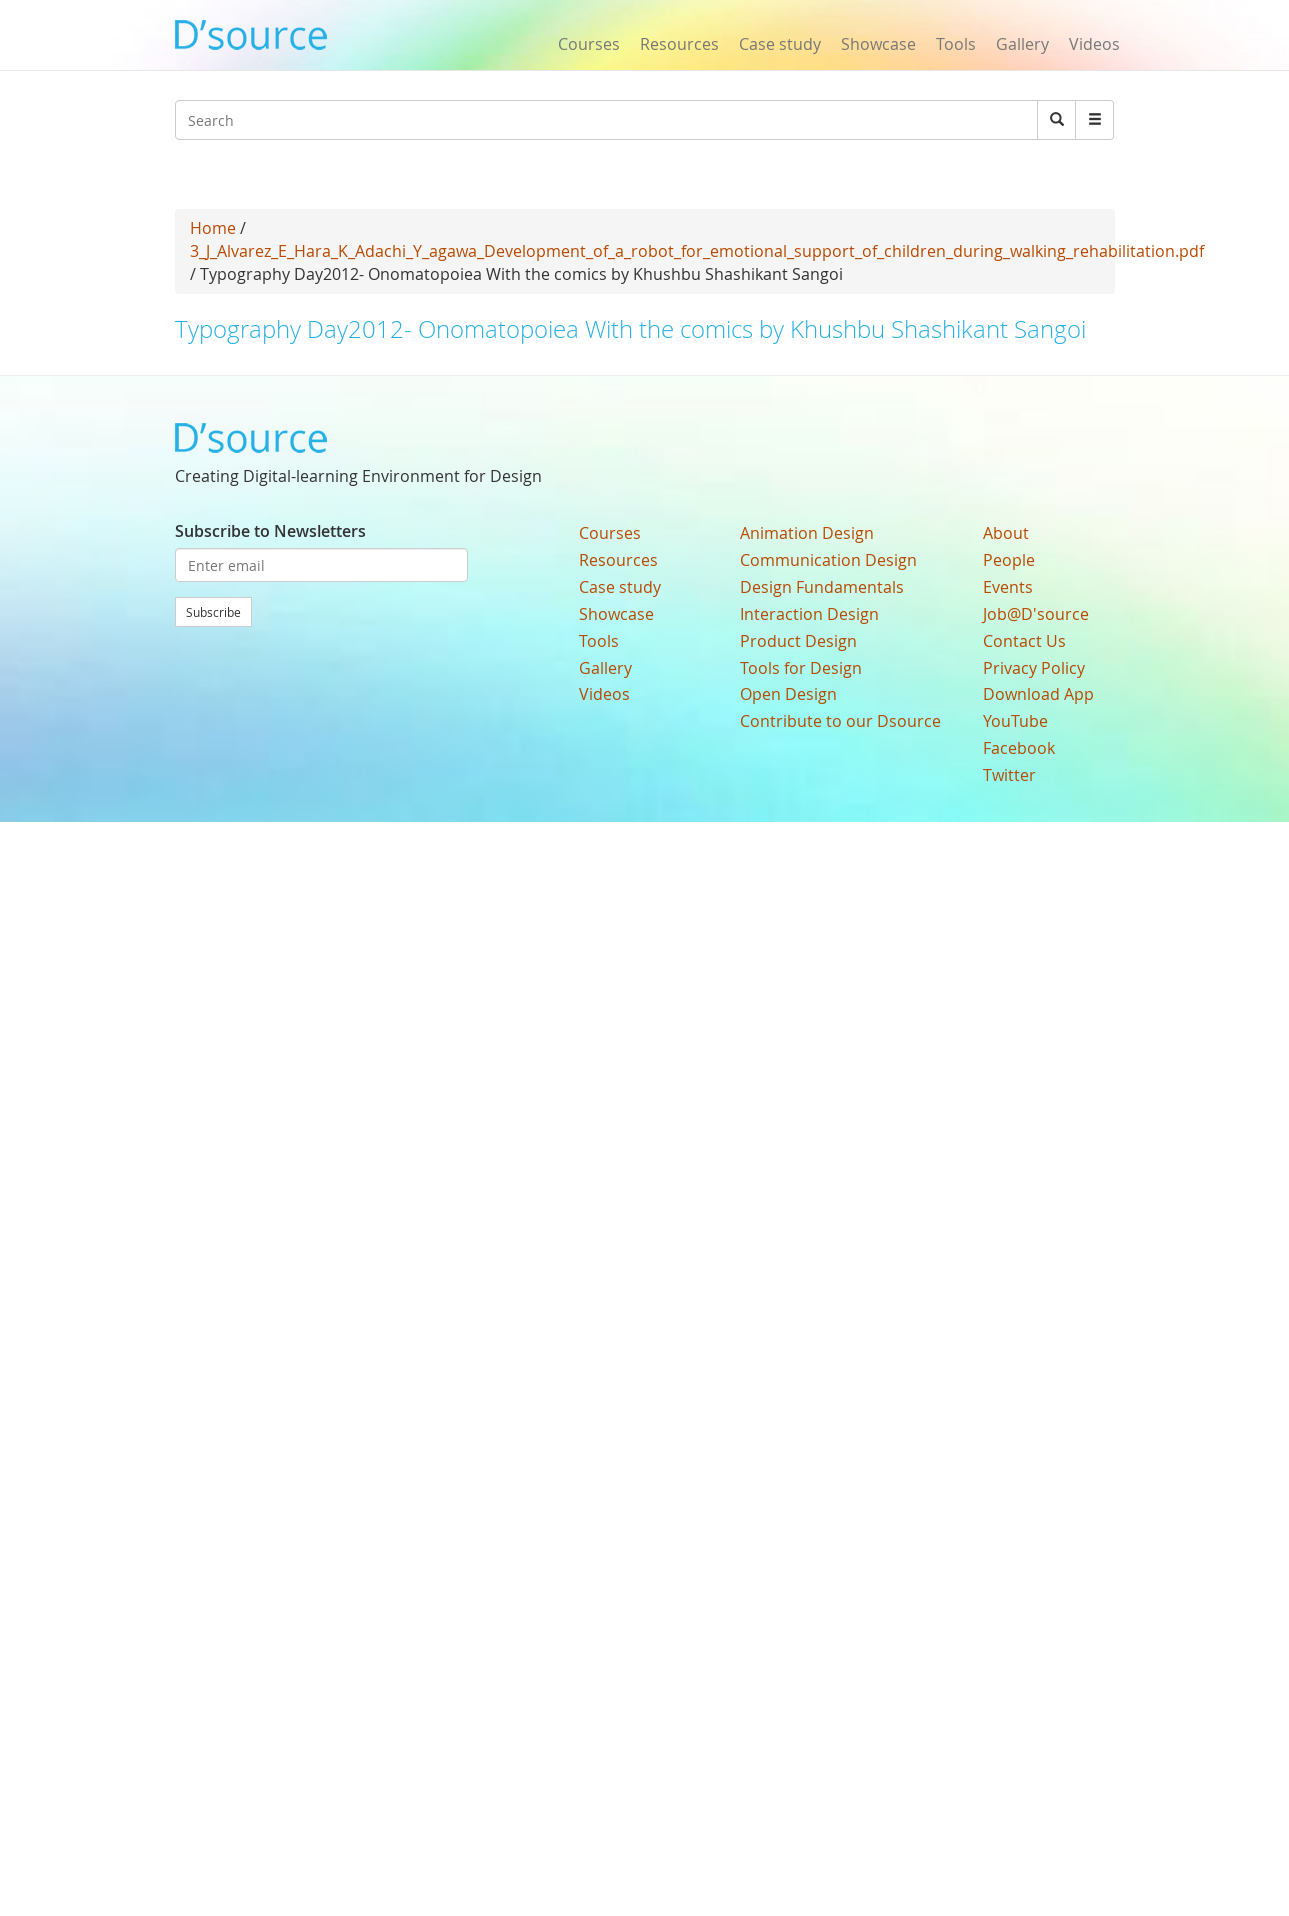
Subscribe (213, 612)
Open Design (788, 694)
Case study (780, 44)
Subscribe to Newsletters (270, 531)
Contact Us (1024, 641)
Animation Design (807, 533)
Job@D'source (1036, 614)
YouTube (1015, 721)
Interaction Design (809, 614)
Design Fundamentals (822, 587)
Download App (1038, 694)
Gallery (1022, 44)
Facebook (1019, 748)
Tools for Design (801, 668)
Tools (956, 44)
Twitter (1009, 775)
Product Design (798, 641)
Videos (1094, 44)
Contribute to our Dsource (840, 721)
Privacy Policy (1034, 668)
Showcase (878, 44)
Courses (589, 44)
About (1006, 533)
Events (1008, 587)
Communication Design (828, 560)
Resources (679, 44)
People (1009, 560)
